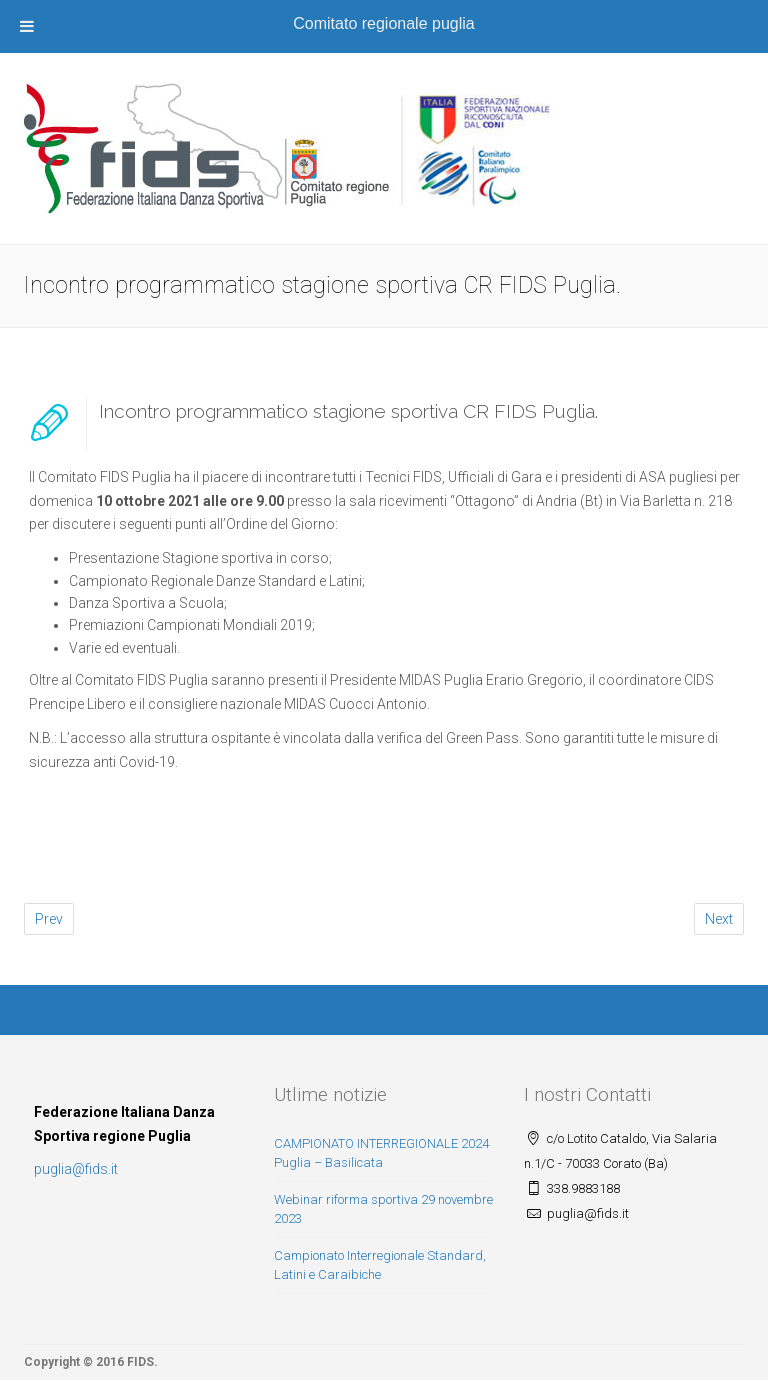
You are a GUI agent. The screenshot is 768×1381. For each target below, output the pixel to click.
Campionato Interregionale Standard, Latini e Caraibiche (380, 1265)
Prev (49, 919)
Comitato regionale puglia (383, 23)
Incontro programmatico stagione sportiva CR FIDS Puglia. (348, 411)
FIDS (140, 1362)
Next (719, 919)
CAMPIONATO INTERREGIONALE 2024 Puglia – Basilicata (381, 1153)
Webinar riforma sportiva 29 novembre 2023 (383, 1209)
